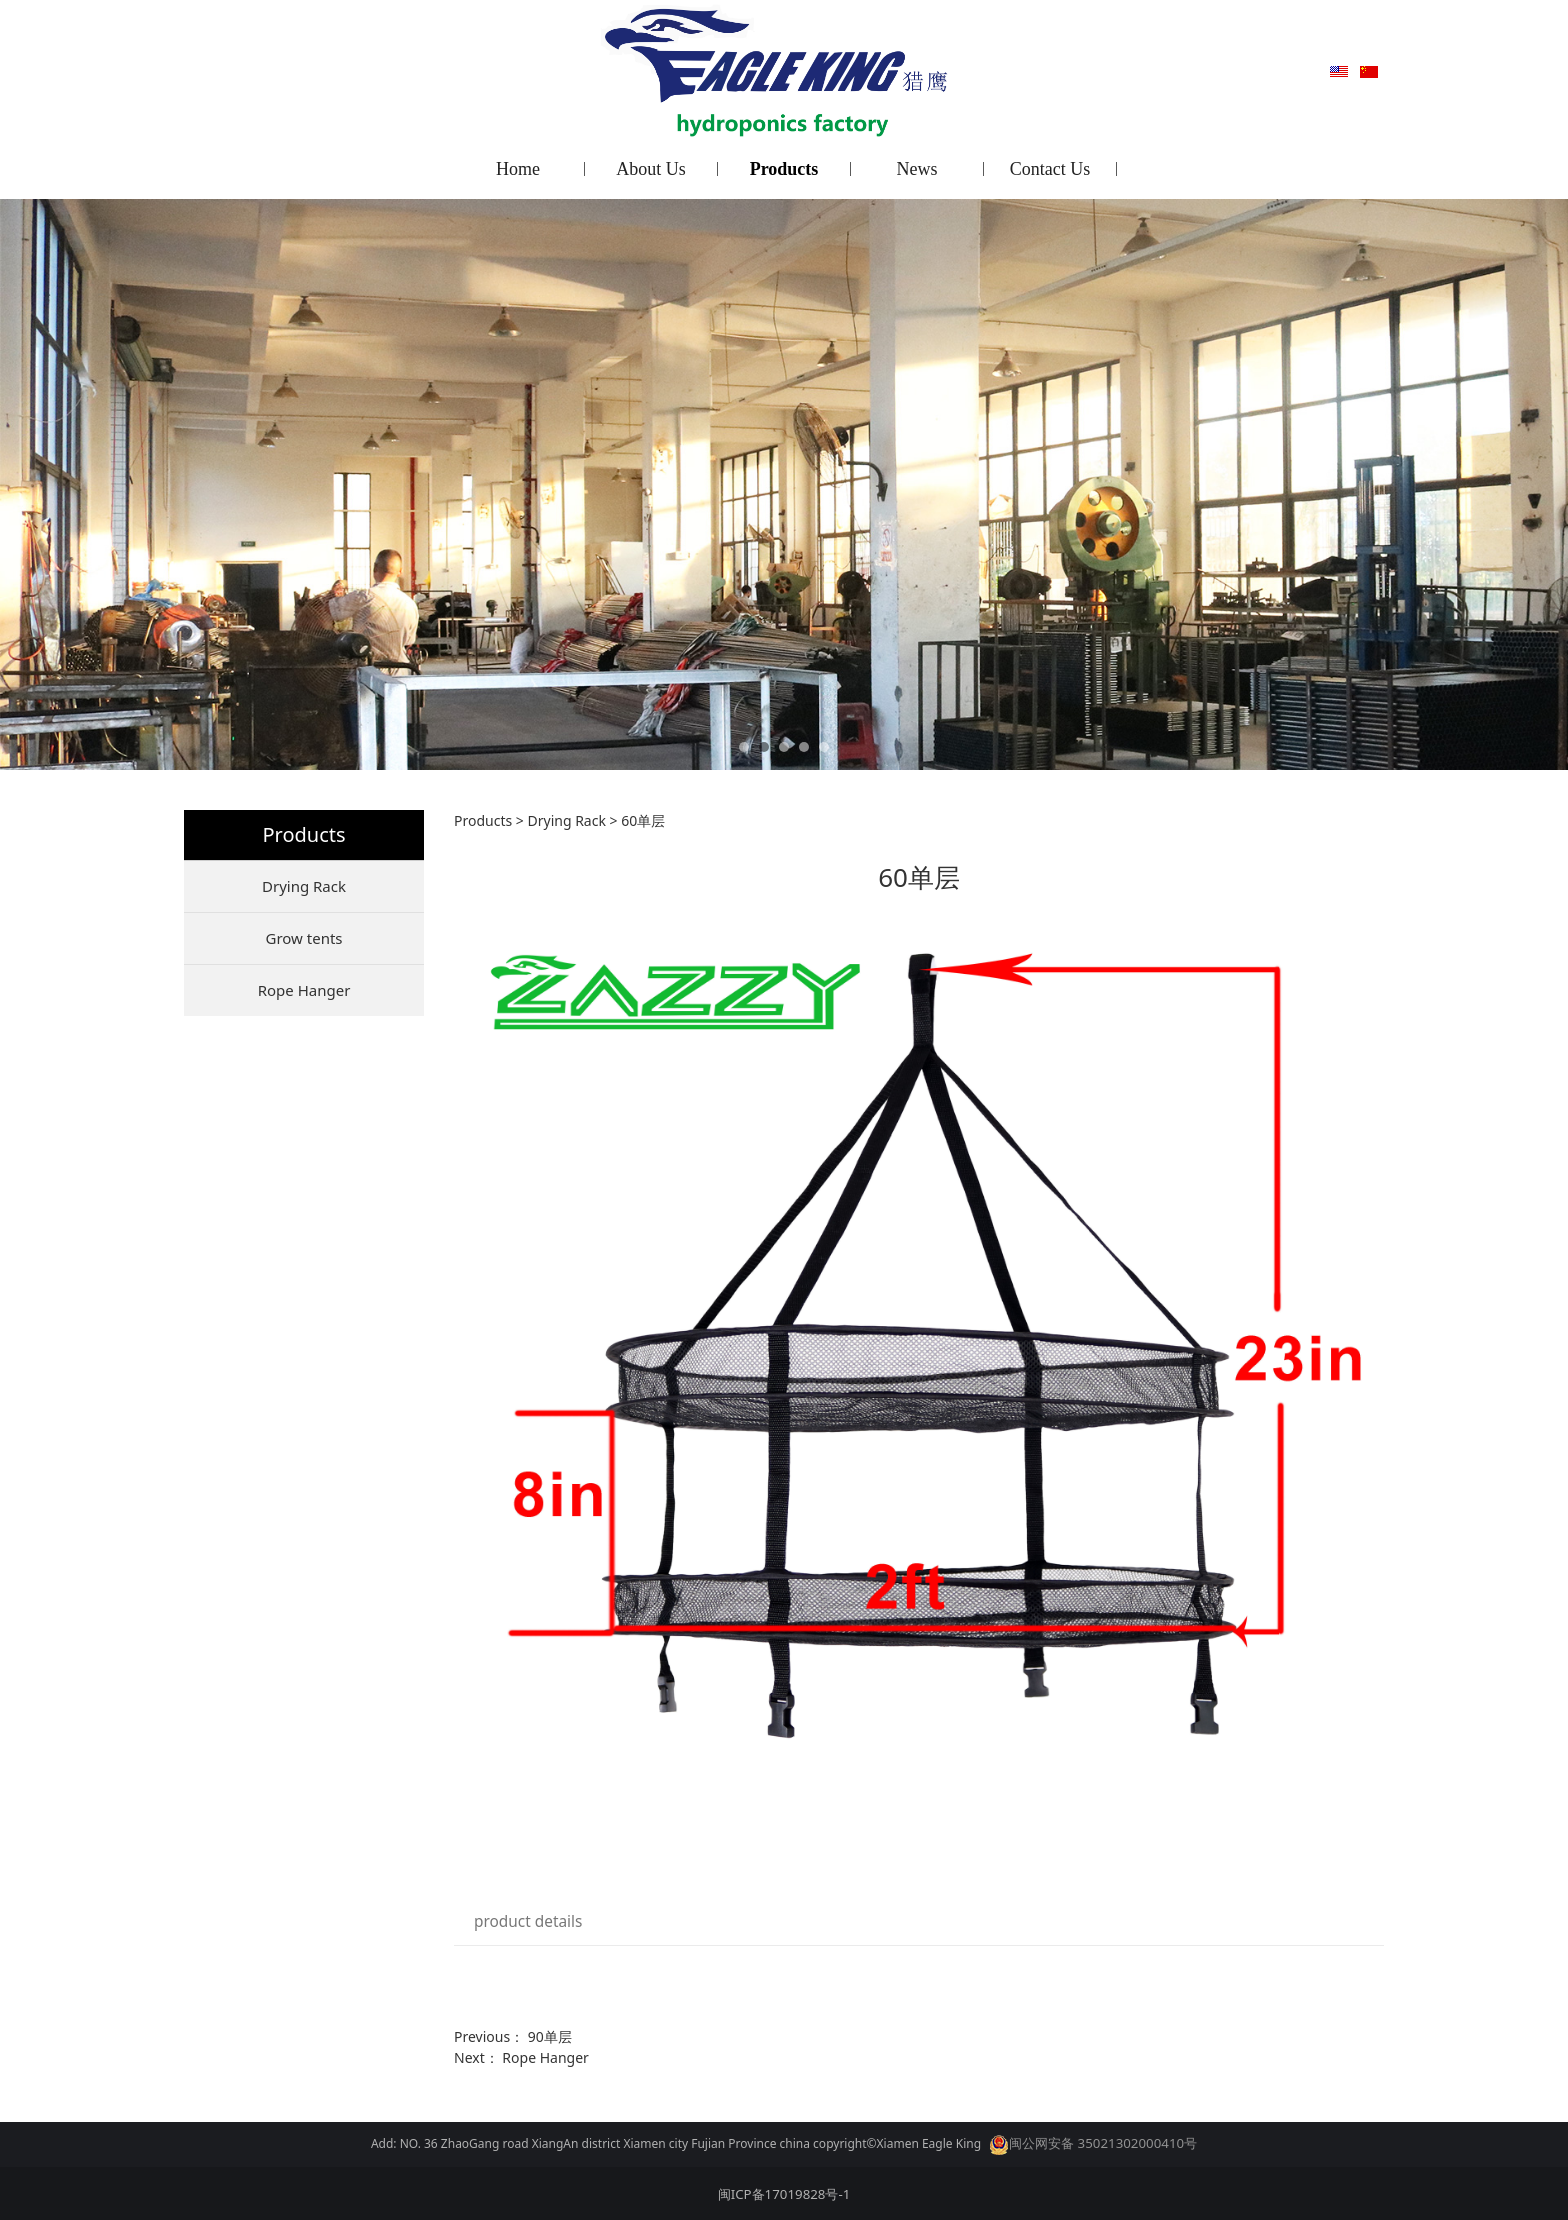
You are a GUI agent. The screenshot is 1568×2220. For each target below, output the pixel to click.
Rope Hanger (304, 990)
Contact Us (1050, 169)
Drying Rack (304, 886)
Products (784, 169)
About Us (651, 169)
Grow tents (303, 938)
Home (518, 169)
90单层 (550, 2036)
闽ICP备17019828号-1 (784, 2194)
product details (528, 1921)
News (917, 169)
